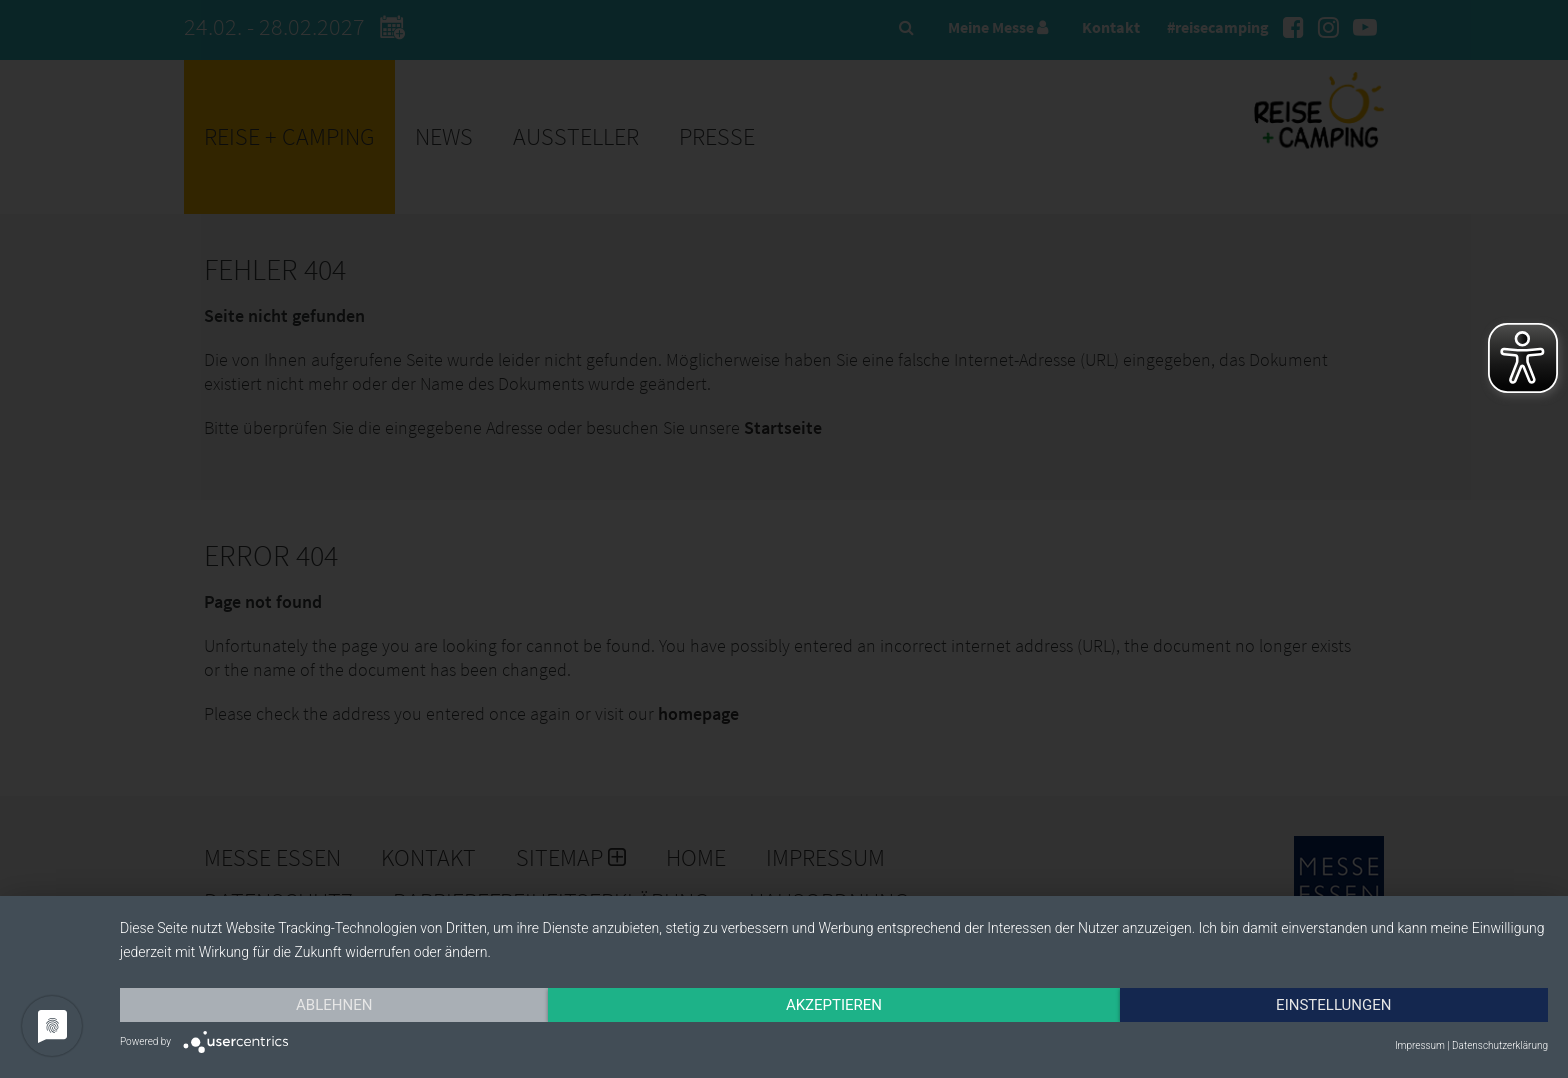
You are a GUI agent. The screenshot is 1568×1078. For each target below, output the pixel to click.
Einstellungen (1333, 1005)
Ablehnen (334, 1005)
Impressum (1420, 1045)
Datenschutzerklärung (1500, 1045)
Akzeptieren (834, 1005)
